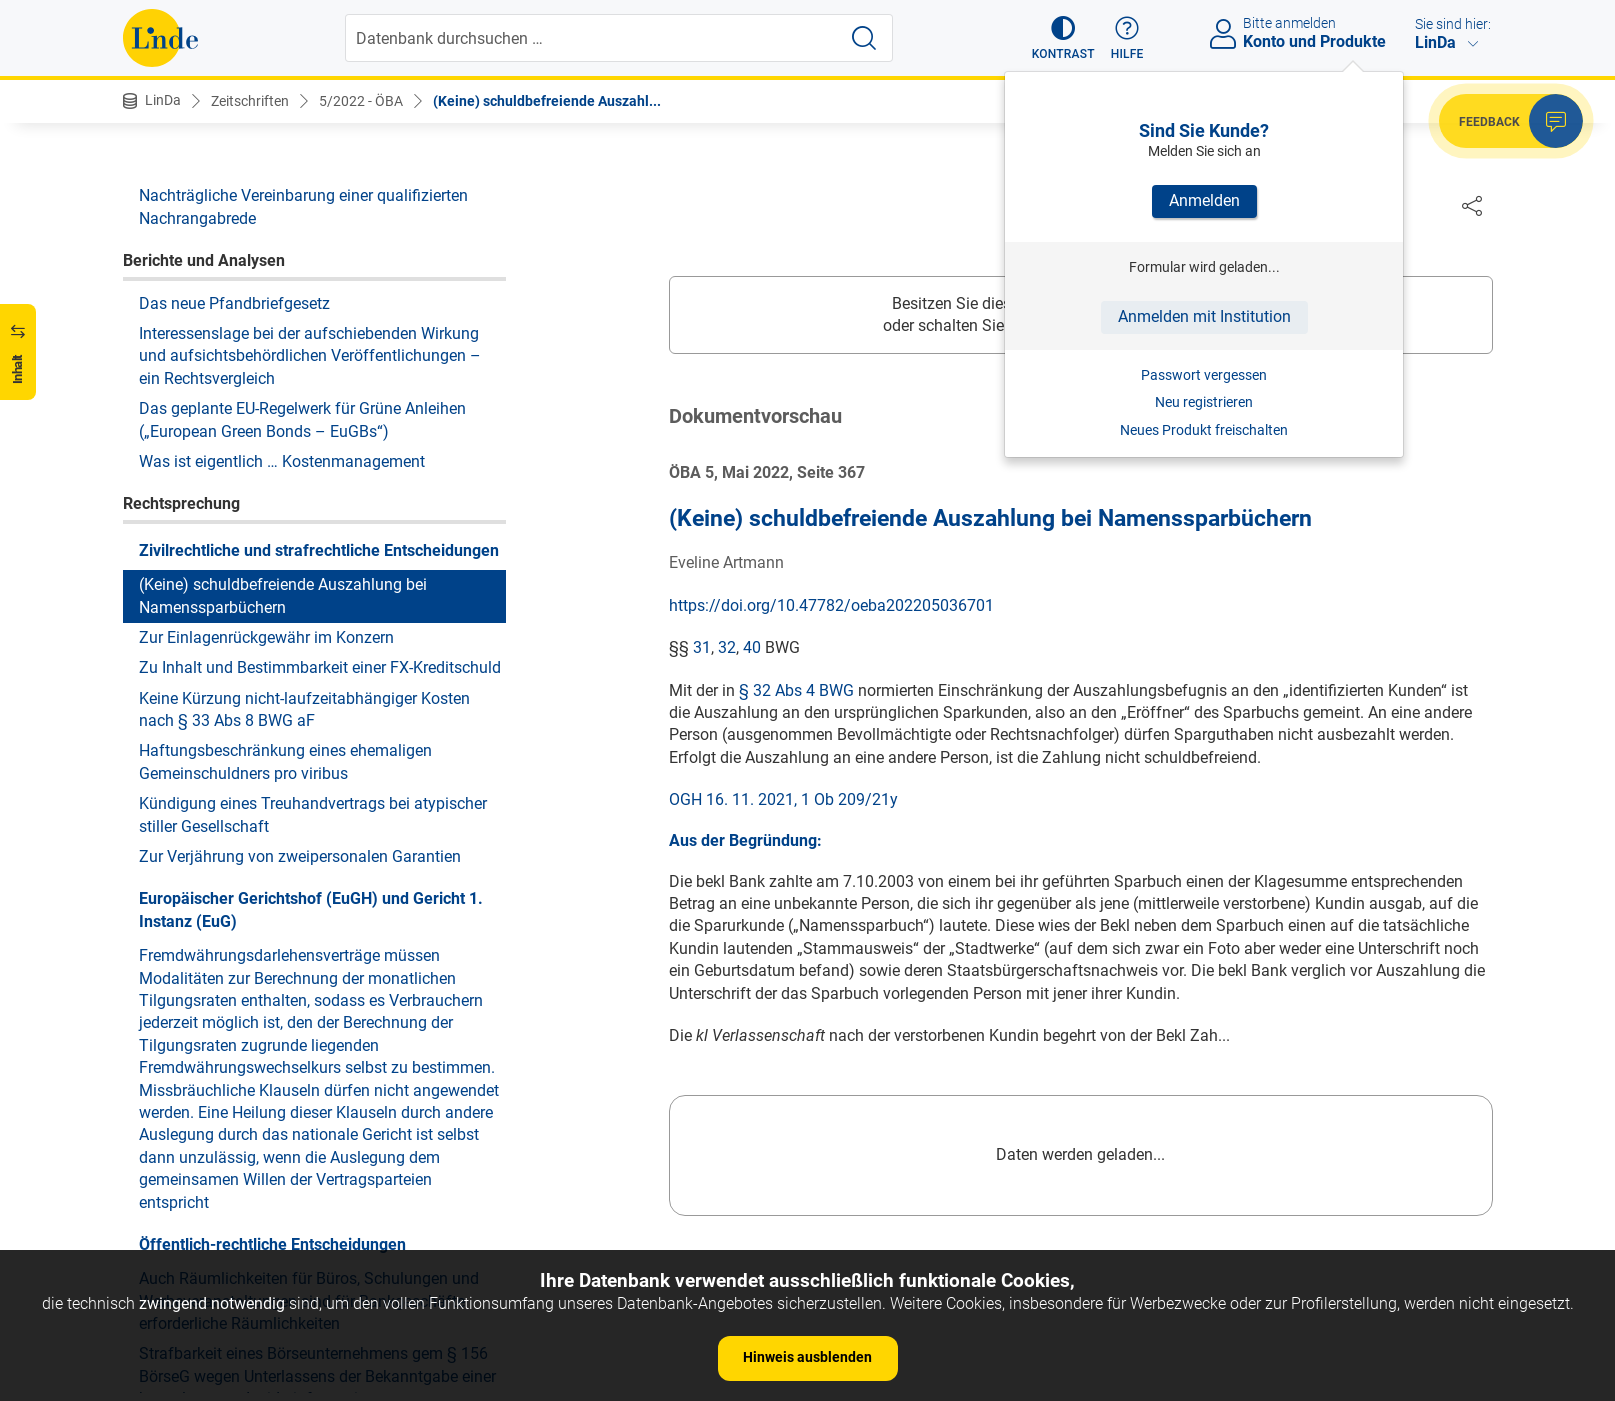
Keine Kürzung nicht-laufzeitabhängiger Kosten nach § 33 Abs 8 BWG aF (304, 709)
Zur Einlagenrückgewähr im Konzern (266, 637)
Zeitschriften (250, 101)
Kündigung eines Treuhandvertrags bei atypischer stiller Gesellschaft (313, 814)
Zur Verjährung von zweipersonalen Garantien (300, 856)
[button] (1063, 38)
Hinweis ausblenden (807, 1357)
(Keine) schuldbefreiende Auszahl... (547, 101)
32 (727, 648)
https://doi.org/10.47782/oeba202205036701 (831, 606)
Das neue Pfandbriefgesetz (234, 303)
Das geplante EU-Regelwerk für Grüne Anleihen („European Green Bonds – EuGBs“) (302, 419)
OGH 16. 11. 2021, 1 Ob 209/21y (783, 800)
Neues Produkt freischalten (1204, 430)
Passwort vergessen (1204, 375)
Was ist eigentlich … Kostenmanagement (282, 461)
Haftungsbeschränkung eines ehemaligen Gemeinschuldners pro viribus (285, 761)
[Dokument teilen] (1472, 205)
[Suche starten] (864, 38)
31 (702, 648)
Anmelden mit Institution (1204, 316)
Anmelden (1204, 200)
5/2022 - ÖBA (361, 101)
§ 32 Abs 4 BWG (796, 691)
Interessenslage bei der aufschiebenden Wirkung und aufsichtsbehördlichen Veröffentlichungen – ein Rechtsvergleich (310, 356)
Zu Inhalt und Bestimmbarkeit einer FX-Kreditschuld (320, 667)
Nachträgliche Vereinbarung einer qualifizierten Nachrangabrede (303, 206)
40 (752, 648)
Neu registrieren (1204, 402)
